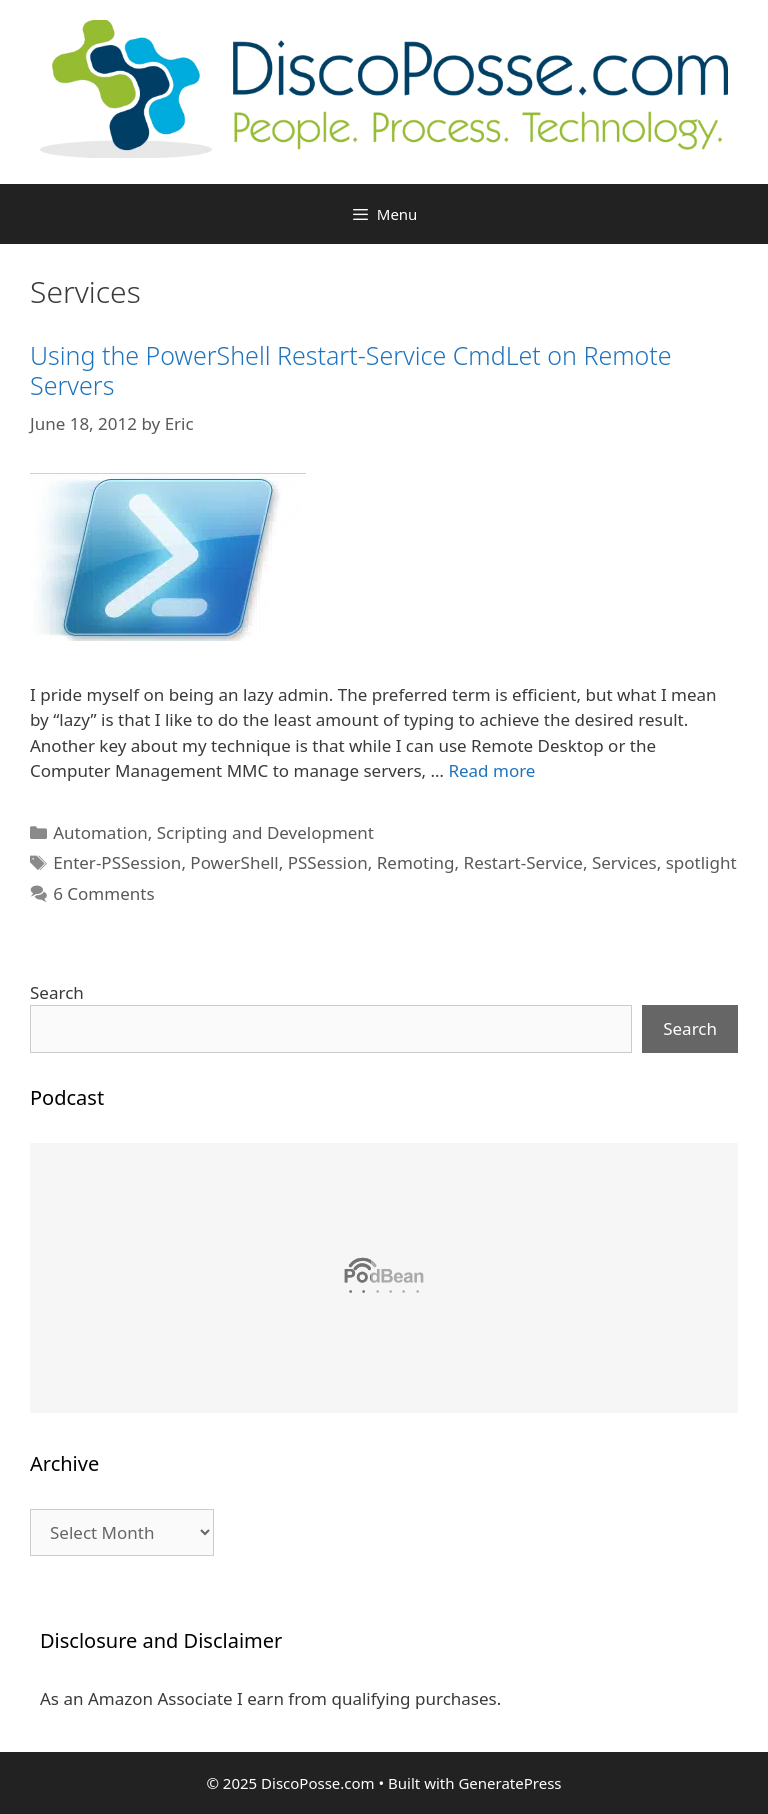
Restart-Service (523, 862)
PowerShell (234, 862)
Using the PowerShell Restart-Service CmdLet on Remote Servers (351, 370)
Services (624, 862)
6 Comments (103, 893)
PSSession (328, 862)
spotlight (701, 862)
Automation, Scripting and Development (213, 832)
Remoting (416, 862)
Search (57, 992)
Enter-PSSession (117, 862)
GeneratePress (509, 1783)
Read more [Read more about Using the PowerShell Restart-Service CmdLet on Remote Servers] (491, 770)
